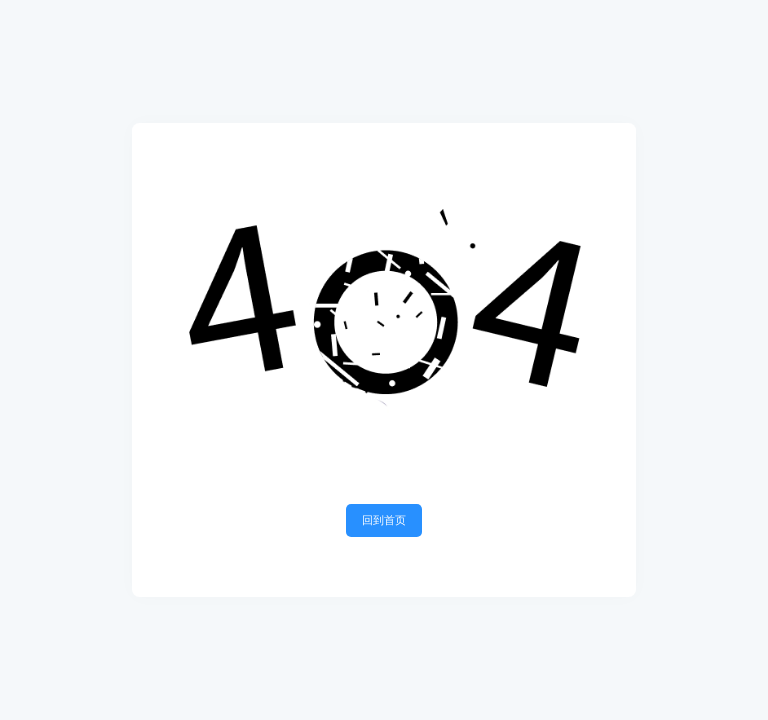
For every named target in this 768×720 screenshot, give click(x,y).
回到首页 (384, 520)
